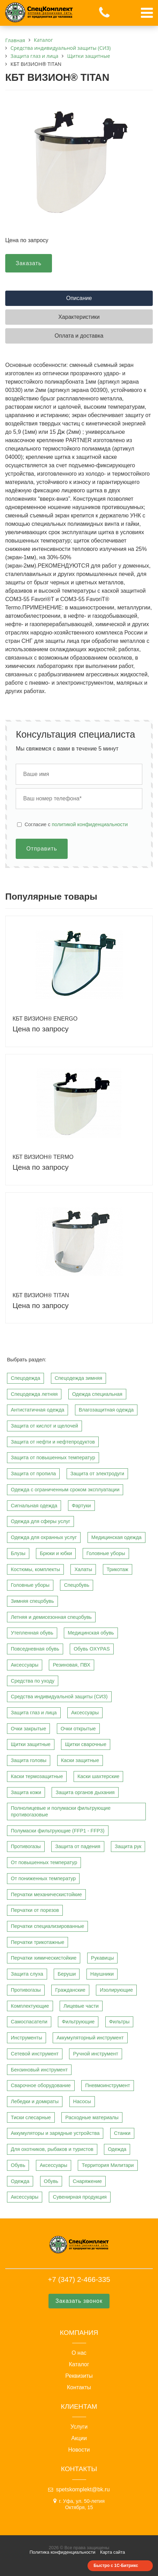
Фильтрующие (78, 2021)
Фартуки (81, 1505)
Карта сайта (112, 2552)
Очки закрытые (28, 1728)
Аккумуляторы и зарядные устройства (55, 2133)
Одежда (117, 2149)
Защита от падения (77, 1846)
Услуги (79, 2427)
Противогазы (26, 1846)
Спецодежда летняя (34, 1394)
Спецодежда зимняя (78, 1378)
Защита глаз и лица (34, 1712)
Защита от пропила (33, 1473)
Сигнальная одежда (34, 1505)
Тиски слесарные (31, 2117)
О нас (79, 2353)
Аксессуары (24, 1665)
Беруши (67, 1974)
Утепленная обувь (32, 1633)
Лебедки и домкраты (35, 2101)
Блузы (18, 1553)
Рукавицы (102, 1958)
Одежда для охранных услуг (44, 1537)
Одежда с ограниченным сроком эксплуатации (65, 1489)
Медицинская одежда (116, 1537)
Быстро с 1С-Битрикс (115, 2565)
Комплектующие (30, 2006)
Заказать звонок (79, 2301)
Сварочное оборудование (41, 2085)
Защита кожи (26, 1792)
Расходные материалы (92, 2117)
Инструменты (26, 2037)
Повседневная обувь (35, 1649)
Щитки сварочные (85, 1744)
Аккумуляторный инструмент (90, 2037)
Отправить (41, 849)
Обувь (18, 2165)
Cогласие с (76, 824)
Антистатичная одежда (37, 1410)
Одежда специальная (97, 1394)
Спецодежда (25, 1378)
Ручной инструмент (95, 2053)
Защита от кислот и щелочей (44, 1426)
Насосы (82, 2101)
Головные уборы (105, 1553)
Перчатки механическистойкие (46, 1894)
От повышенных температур (44, 1862)
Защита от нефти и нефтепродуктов (53, 1442)
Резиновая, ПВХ (71, 1665)
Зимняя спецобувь (32, 1601)
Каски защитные (80, 1760)
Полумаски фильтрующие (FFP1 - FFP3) (58, 1830)
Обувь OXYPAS (92, 1649)
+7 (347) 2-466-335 (79, 2279)
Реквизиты (78, 2376)
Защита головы (28, 1760)
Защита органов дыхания (84, 1792)
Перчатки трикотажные (37, 1942)
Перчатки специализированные (47, 1926)
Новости (79, 2450)
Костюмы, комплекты (35, 1569)
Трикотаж (117, 1569)
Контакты (79, 2387)
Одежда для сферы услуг (40, 1521)
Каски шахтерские (98, 1776)
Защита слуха (27, 1974)
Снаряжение (87, 2181)
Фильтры (119, 2021)
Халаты (83, 1569)
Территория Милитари (108, 2165)
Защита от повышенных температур (53, 1457)
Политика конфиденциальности (63, 2552)
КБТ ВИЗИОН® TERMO (43, 1157)
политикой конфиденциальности (90, 824)
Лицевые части (81, 2006)
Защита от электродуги (97, 1473)
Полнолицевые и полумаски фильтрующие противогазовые (61, 1811)
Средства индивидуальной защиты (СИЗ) (59, 1696)
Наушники (102, 1974)
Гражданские (70, 1990)
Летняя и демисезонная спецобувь (51, 1617)
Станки (122, 2133)
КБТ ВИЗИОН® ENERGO (45, 1019)
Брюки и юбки (56, 1553)
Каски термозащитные (37, 1776)
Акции (79, 2438)
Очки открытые (78, 1728)
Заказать (29, 263)
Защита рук (128, 1846)
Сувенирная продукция (79, 2197)
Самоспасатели (29, 2021)
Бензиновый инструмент (39, 2070)
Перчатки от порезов (35, 1910)
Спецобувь (76, 1585)
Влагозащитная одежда (106, 1410)
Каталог (79, 2364)
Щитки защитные (31, 1744)
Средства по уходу (32, 1681)
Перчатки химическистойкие (43, 1958)
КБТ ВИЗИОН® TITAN (41, 1295)
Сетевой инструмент (35, 2053)
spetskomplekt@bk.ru (83, 2489)
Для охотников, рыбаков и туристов (52, 2149)
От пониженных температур (43, 1878)
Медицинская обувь (91, 1633)
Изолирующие (116, 1990)
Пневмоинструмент (107, 2085)
